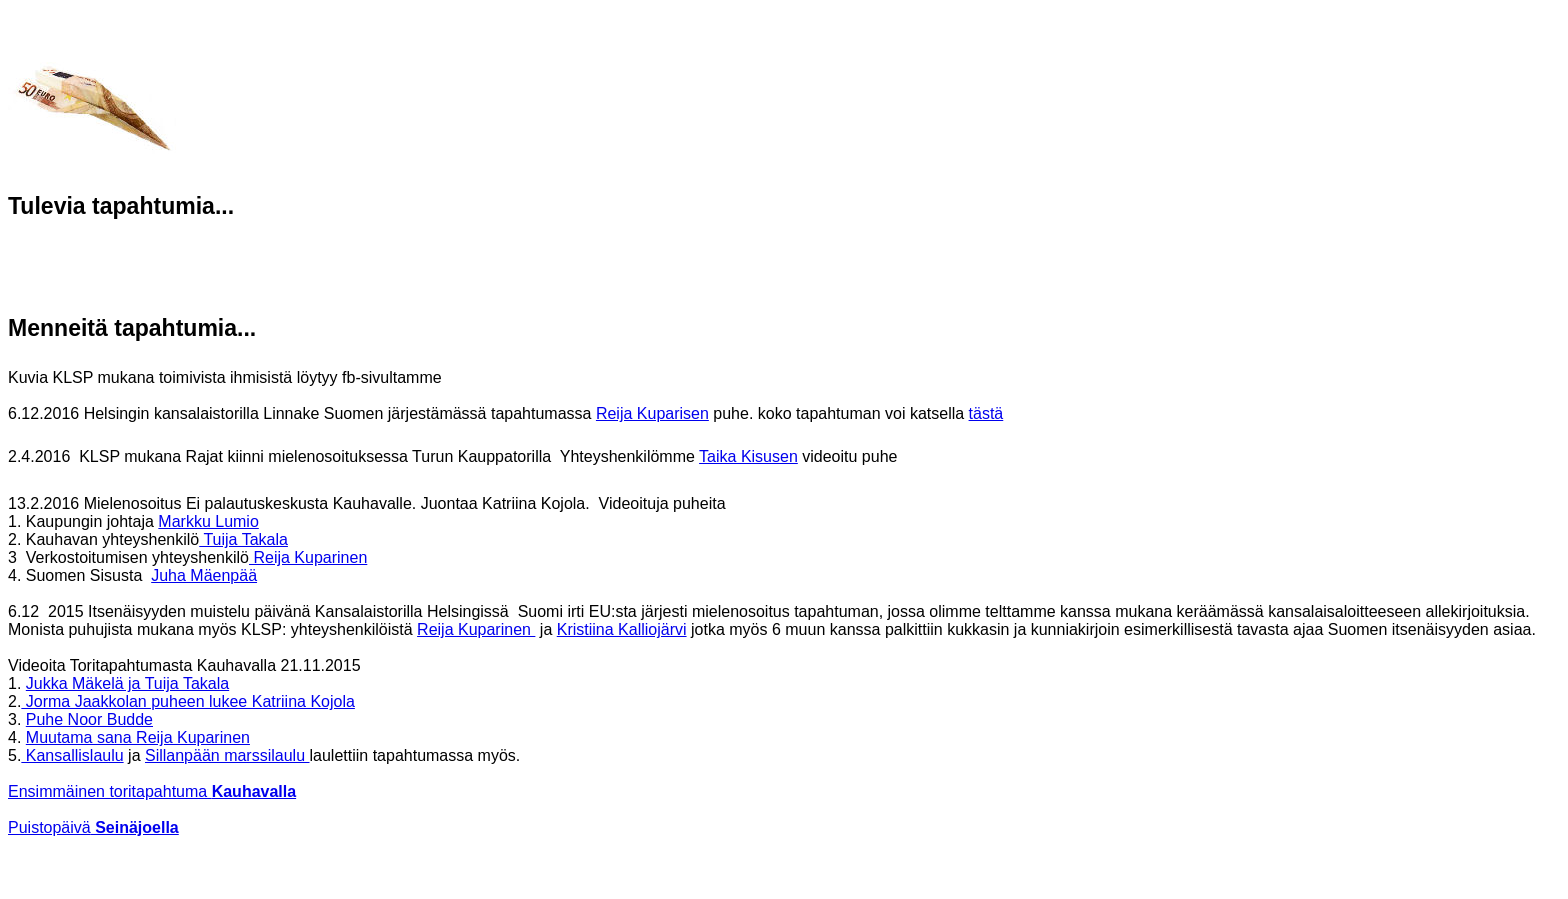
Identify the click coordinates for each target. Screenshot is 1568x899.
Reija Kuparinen (308, 557)
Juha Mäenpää (204, 575)
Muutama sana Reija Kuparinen (138, 737)
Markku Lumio (208, 521)
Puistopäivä (93, 827)
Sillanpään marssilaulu (227, 755)
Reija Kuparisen (652, 413)
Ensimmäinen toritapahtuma (152, 791)
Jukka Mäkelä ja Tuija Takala (127, 683)
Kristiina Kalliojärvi (622, 629)
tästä (986, 413)
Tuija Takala (243, 539)
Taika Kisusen (748, 456)
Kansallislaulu (72, 755)
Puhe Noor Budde (89, 719)
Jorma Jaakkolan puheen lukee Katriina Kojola (188, 701)
